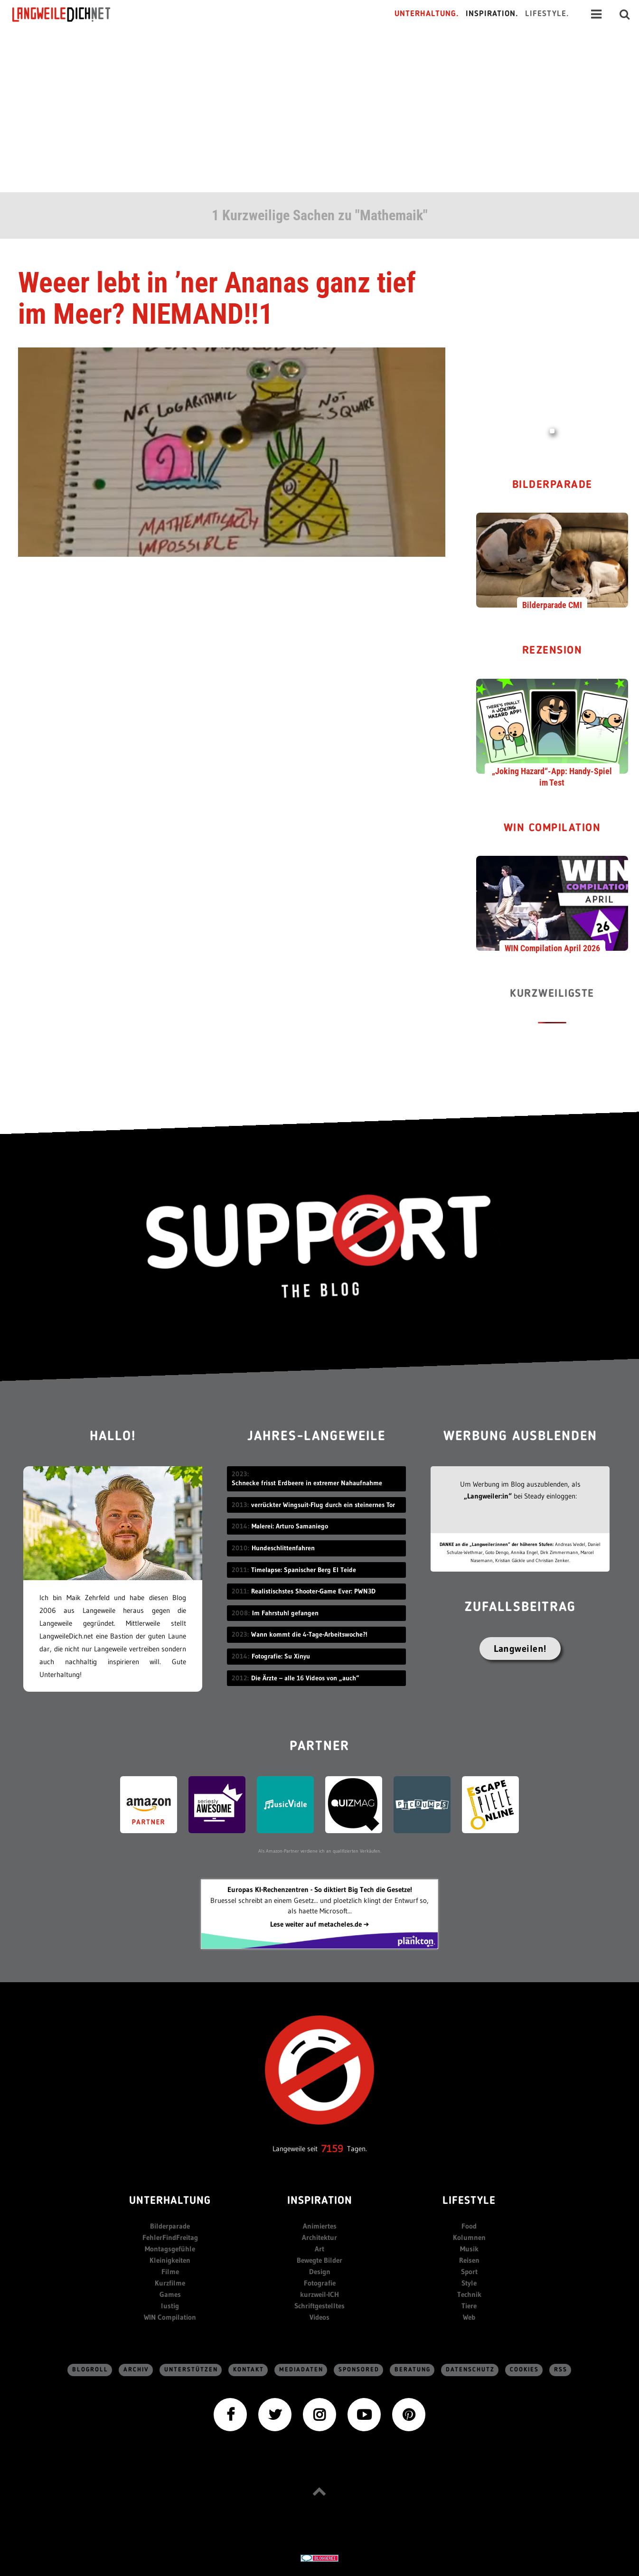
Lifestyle (469, 2201)
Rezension (552, 651)
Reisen (469, 2260)
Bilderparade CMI (552, 605)
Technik (469, 2294)
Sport (469, 2271)
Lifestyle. (547, 14)
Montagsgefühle (170, 2248)
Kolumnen (469, 2237)
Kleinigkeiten (170, 2260)
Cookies (524, 2370)
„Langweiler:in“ (488, 1495)
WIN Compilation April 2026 (552, 948)
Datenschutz (470, 2370)
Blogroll (90, 2370)
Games (170, 2294)
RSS (560, 2370)
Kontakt (248, 2370)
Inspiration (319, 2201)
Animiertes (320, 2225)
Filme (170, 2271)
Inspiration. (492, 14)
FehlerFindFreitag (170, 2237)
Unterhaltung (170, 2201)
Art (319, 2248)
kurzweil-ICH (319, 2294)
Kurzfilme (170, 2282)
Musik (469, 2248)
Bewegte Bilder (319, 2260)
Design (319, 2271)
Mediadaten (301, 2370)
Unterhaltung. (427, 14)
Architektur (319, 2237)
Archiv (136, 2370)
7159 (332, 2148)
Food (469, 2225)
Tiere (469, 2305)
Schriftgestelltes (319, 2305)
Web (469, 2317)
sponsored (358, 2370)
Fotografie (320, 2282)
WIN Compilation (552, 828)
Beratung (413, 2370)
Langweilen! (520, 1648)
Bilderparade (552, 485)
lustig (170, 2305)
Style (469, 2282)
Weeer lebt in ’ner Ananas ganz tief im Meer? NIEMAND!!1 (217, 298)
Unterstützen (191, 2370)
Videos (319, 2317)
